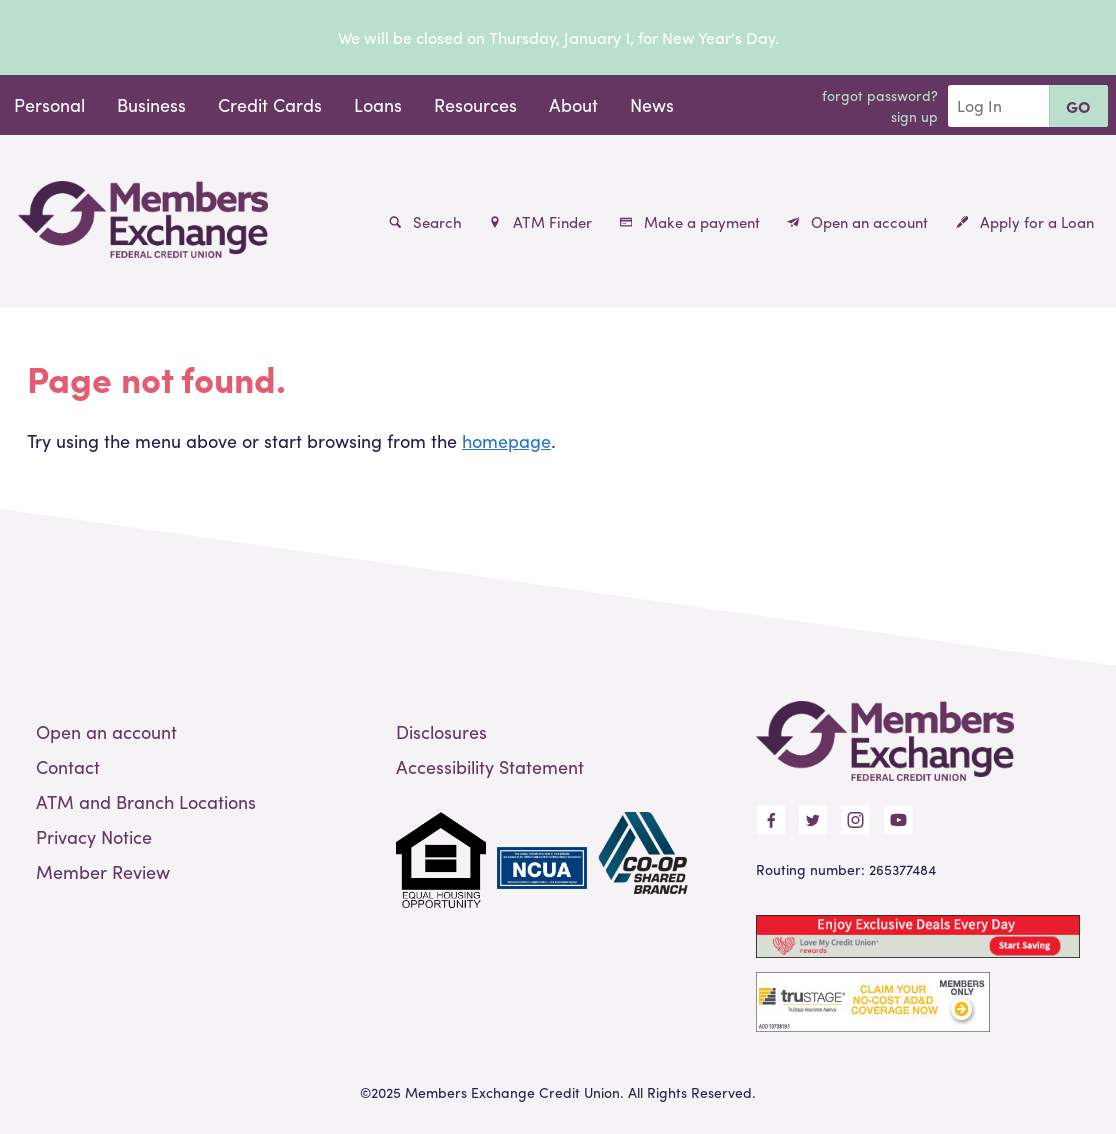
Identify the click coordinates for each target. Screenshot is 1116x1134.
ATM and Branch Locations (146, 801)
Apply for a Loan (1025, 222)
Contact (68, 766)
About (573, 104)
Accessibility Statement (490, 766)
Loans (378, 104)
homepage (506, 440)
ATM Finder (540, 222)
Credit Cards (270, 104)
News (652, 104)
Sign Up (914, 116)
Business (151, 104)
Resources (475, 104)
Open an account (857, 222)
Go (1078, 106)
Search (425, 222)
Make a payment (690, 222)
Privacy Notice (94, 836)
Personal (49, 104)
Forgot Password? (880, 95)
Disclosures (441, 731)
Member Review (103, 871)
